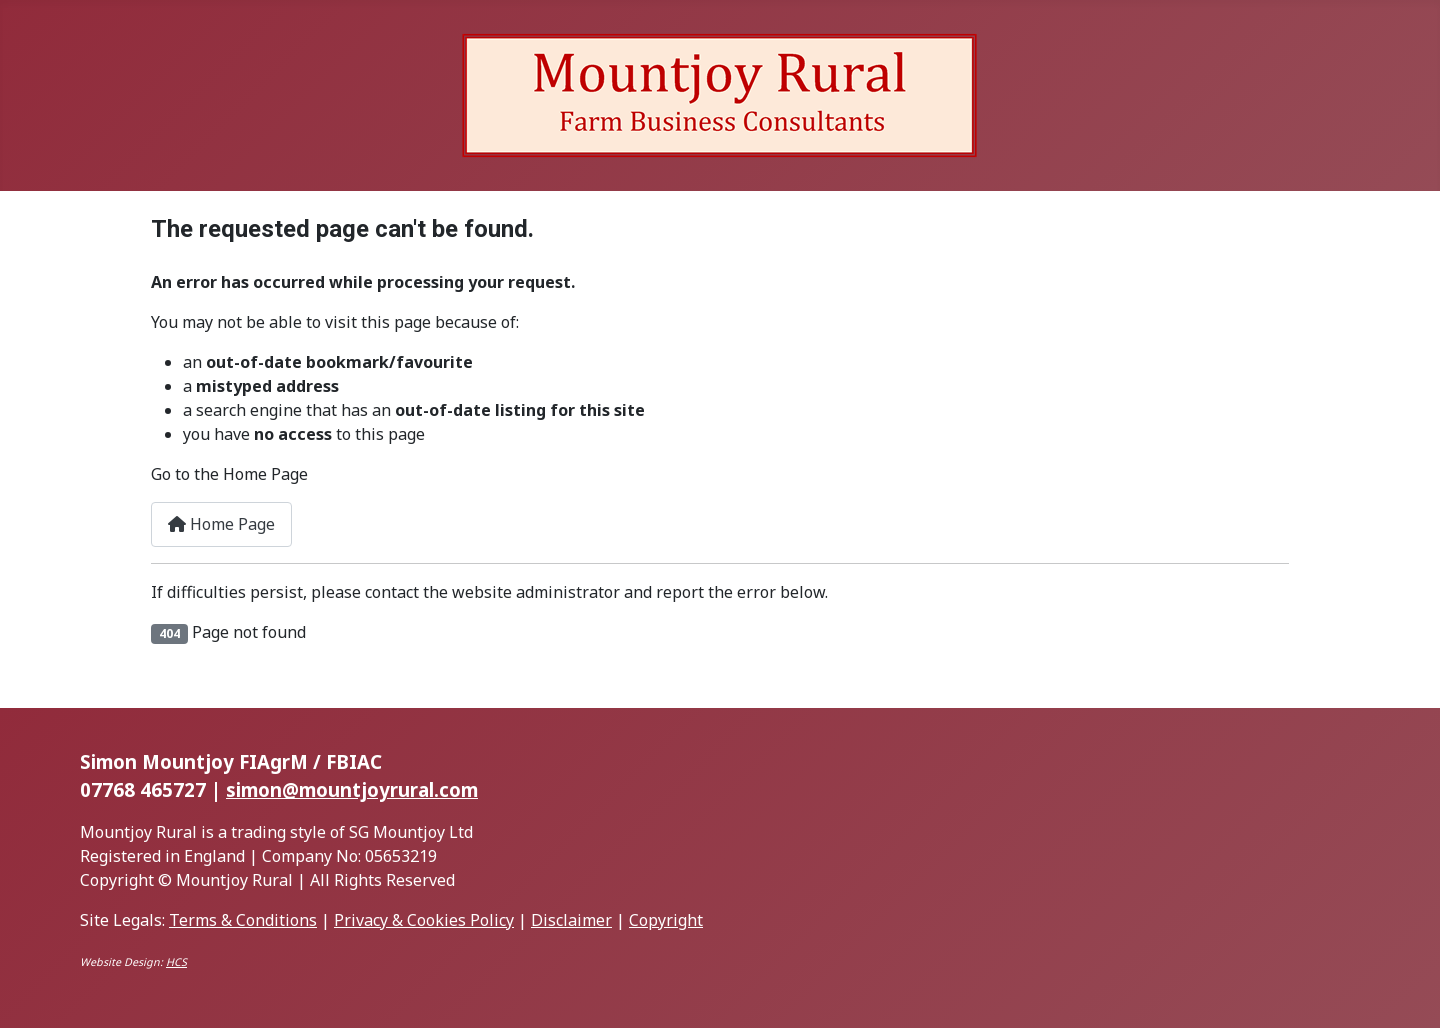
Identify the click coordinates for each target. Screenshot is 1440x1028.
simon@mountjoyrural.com (352, 789)
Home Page (221, 524)
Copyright (666, 920)
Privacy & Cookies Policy (424, 920)
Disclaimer (571, 920)
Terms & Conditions (243, 920)
